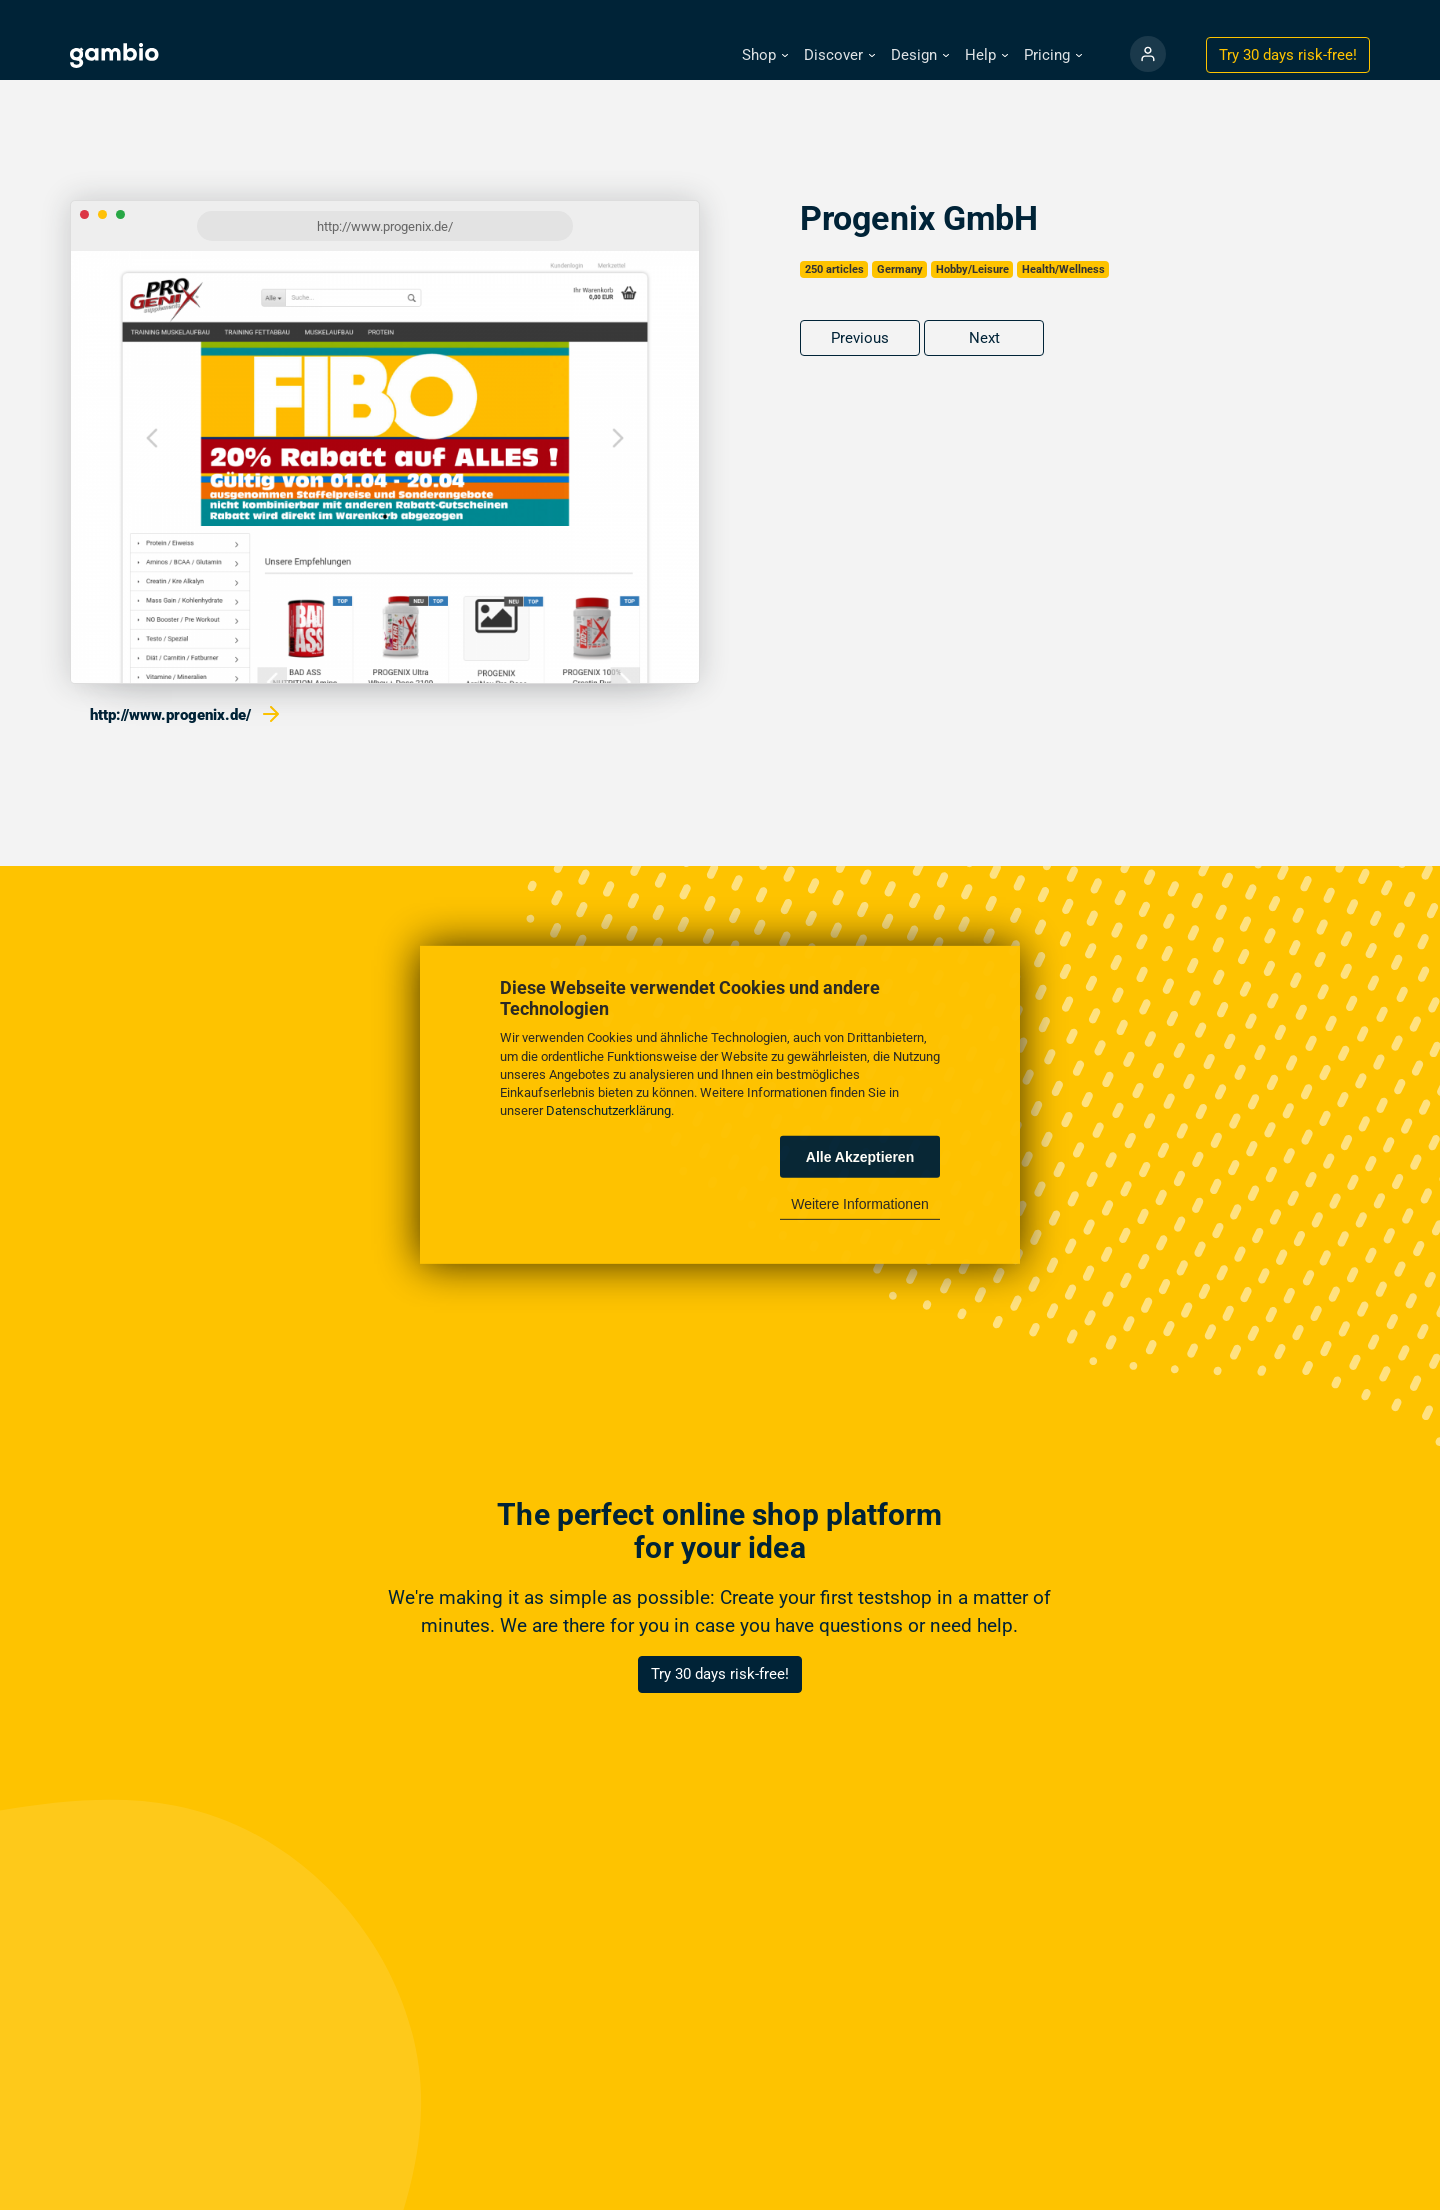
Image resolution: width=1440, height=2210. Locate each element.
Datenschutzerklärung (608, 1110)
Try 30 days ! (1288, 55)
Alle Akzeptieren (860, 1157)
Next (984, 338)
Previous (860, 338)
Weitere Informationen (859, 1204)
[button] (765, 55)
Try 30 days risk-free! (720, 1674)
